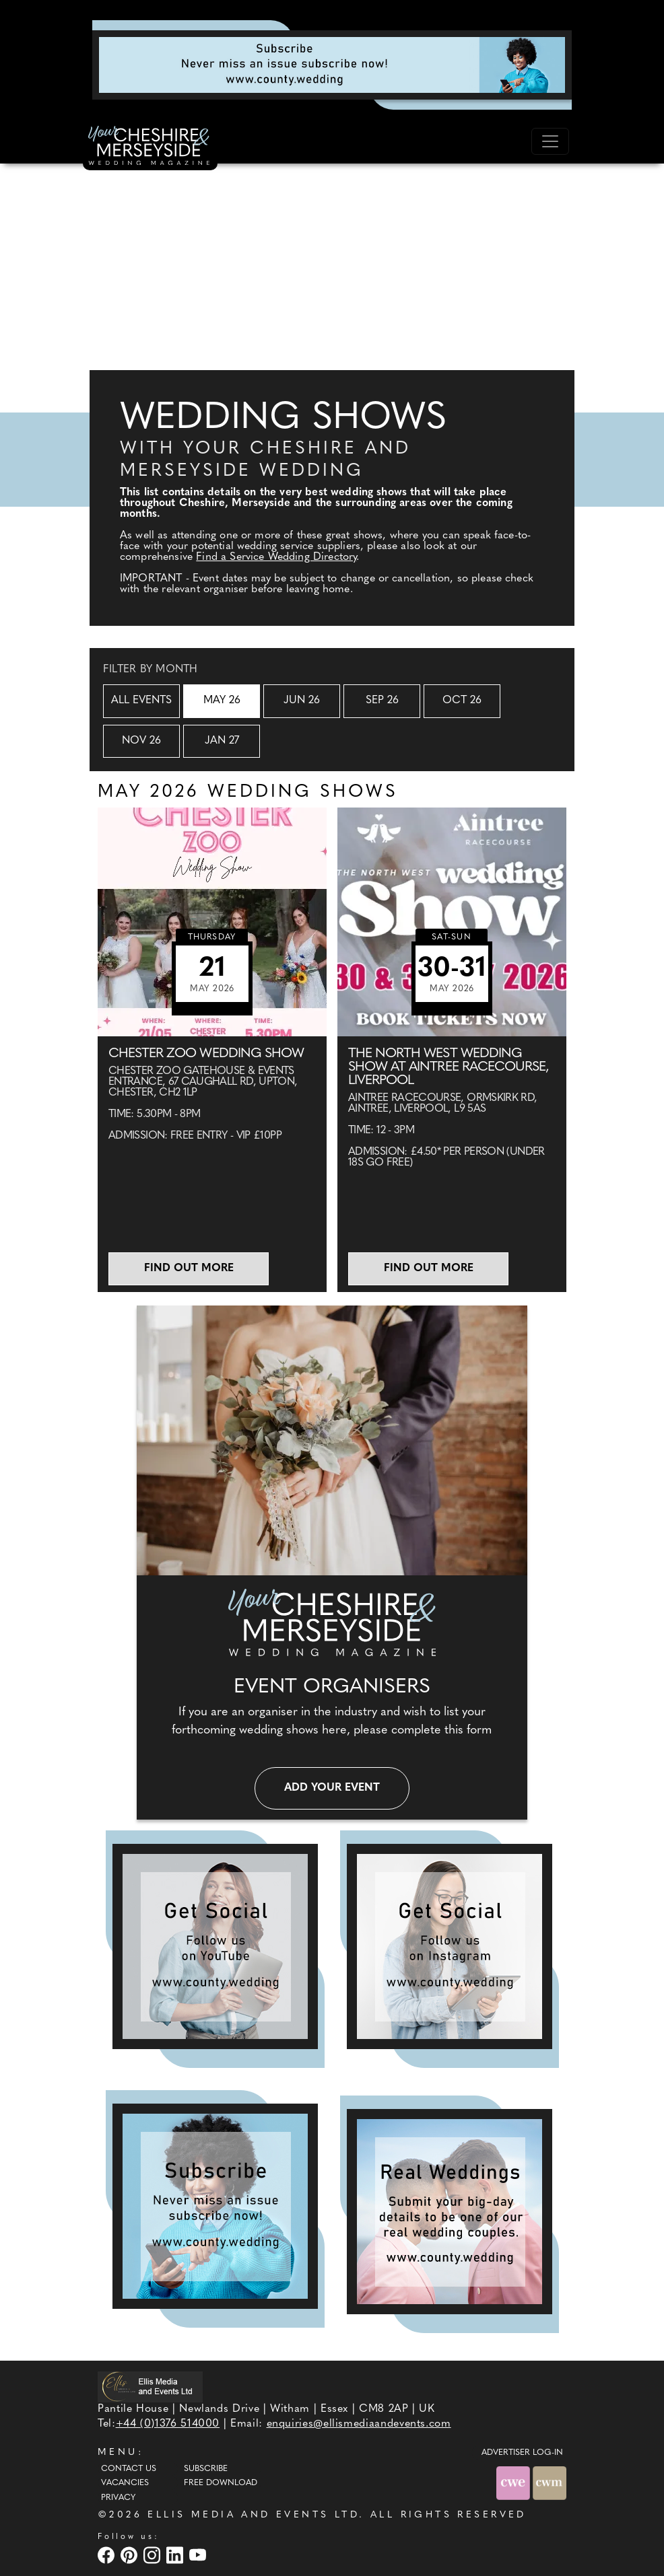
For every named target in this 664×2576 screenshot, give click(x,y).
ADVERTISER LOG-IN (522, 2453)
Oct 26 (462, 700)
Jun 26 (302, 700)
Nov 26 (141, 741)
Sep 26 (382, 700)
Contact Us (128, 2469)
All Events (141, 700)
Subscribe (206, 2469)
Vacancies (125, 2483)
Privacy (118, 2498)
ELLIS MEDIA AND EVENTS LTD (253, 2515)
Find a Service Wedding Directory (276, 557)
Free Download (220, 2483)
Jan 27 (222, 741)
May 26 (221, 700)
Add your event (332, 1788)
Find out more (189, 1268)
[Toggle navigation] (550, 141)
